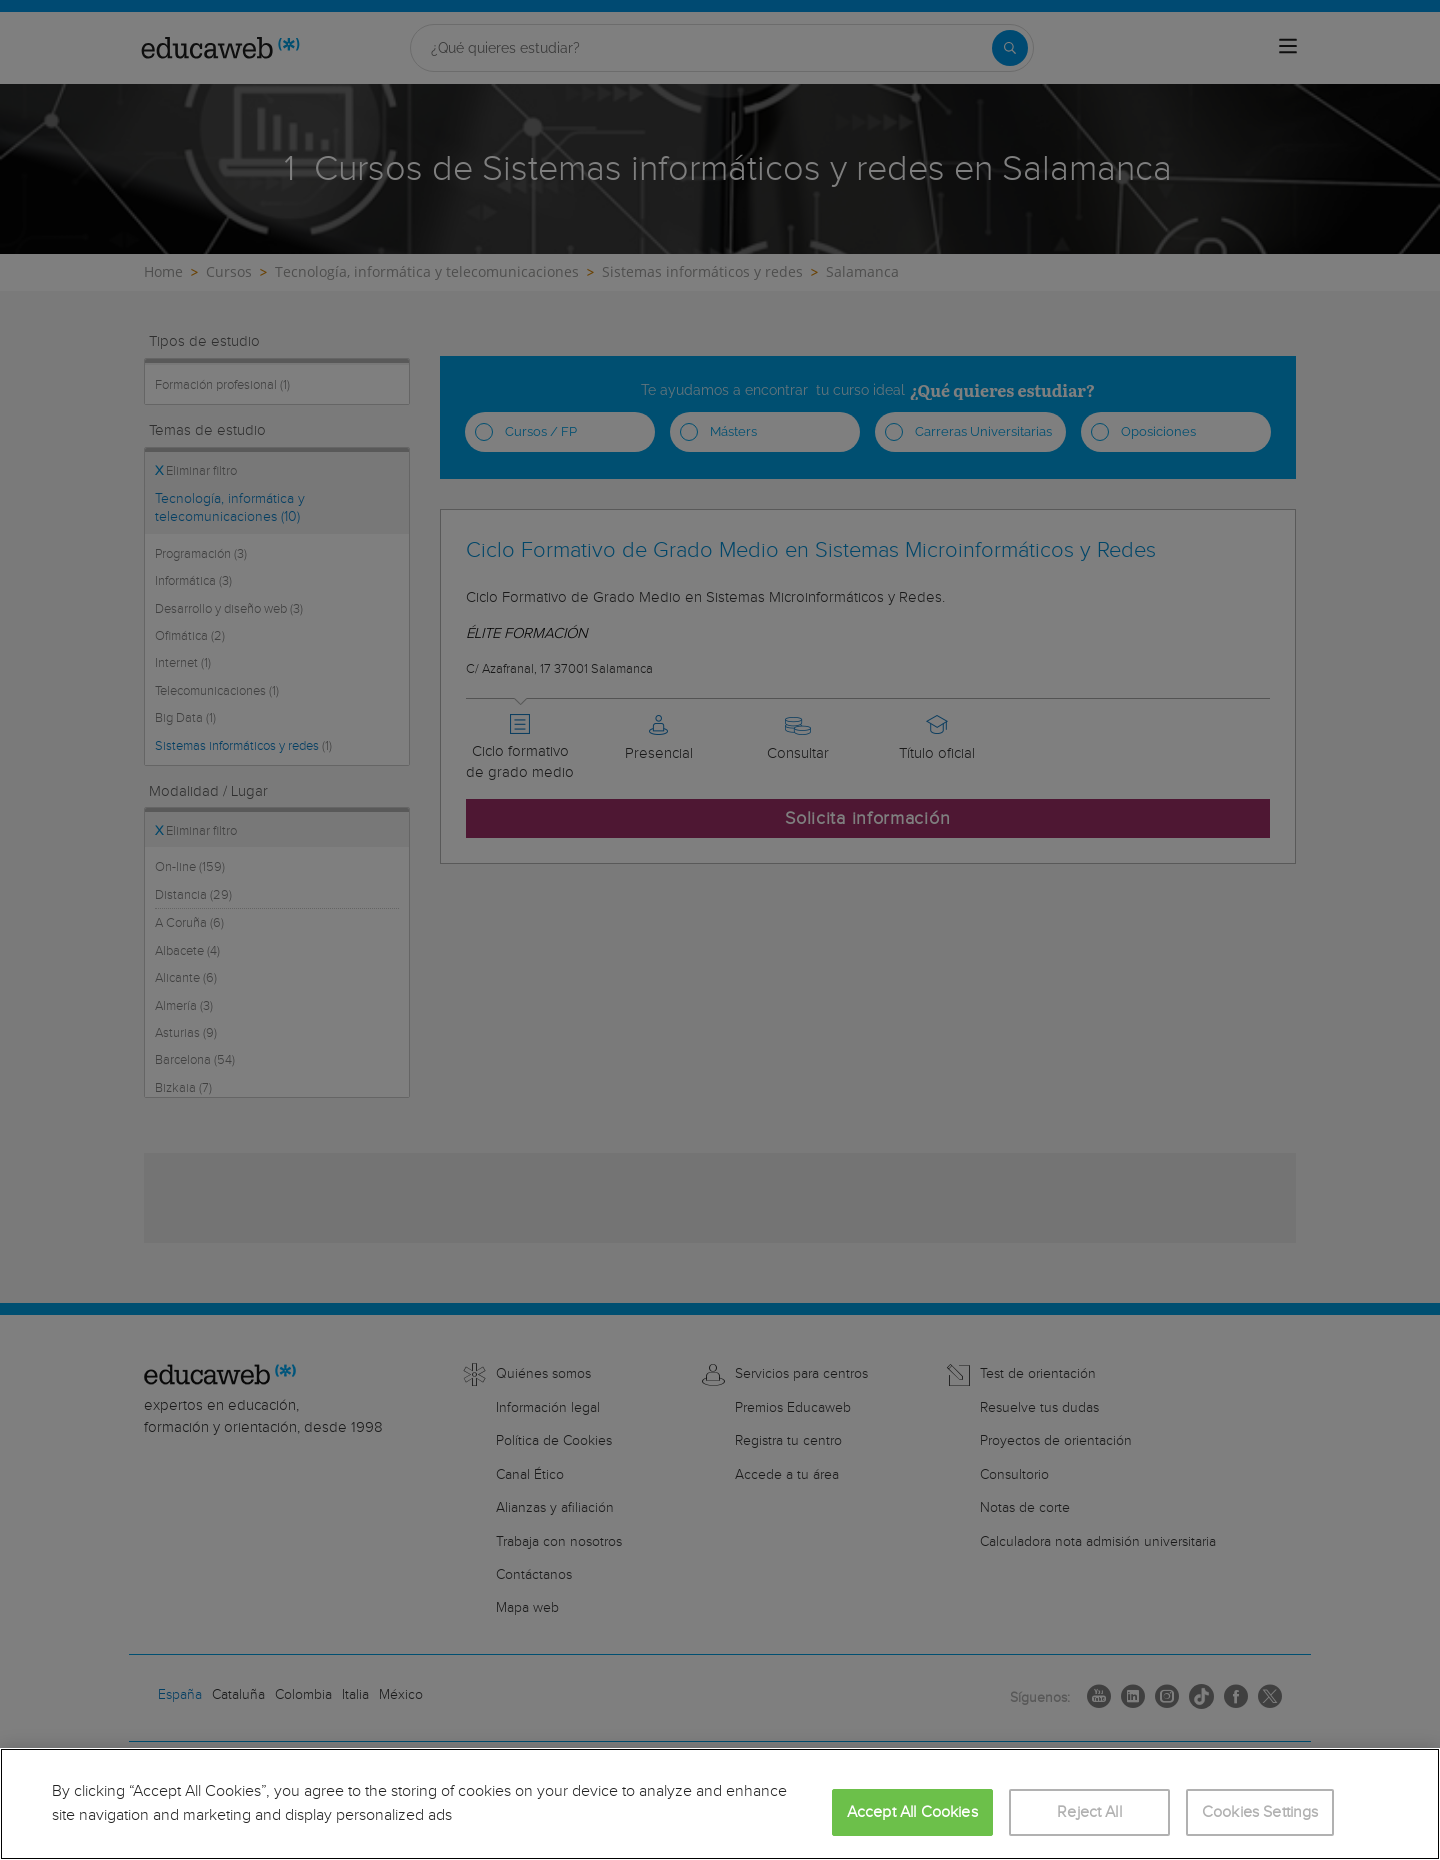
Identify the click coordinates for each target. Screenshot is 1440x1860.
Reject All (1089, 1812)
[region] (720, 1804)
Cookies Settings (1260, 1812)
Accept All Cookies (912, 1812)
